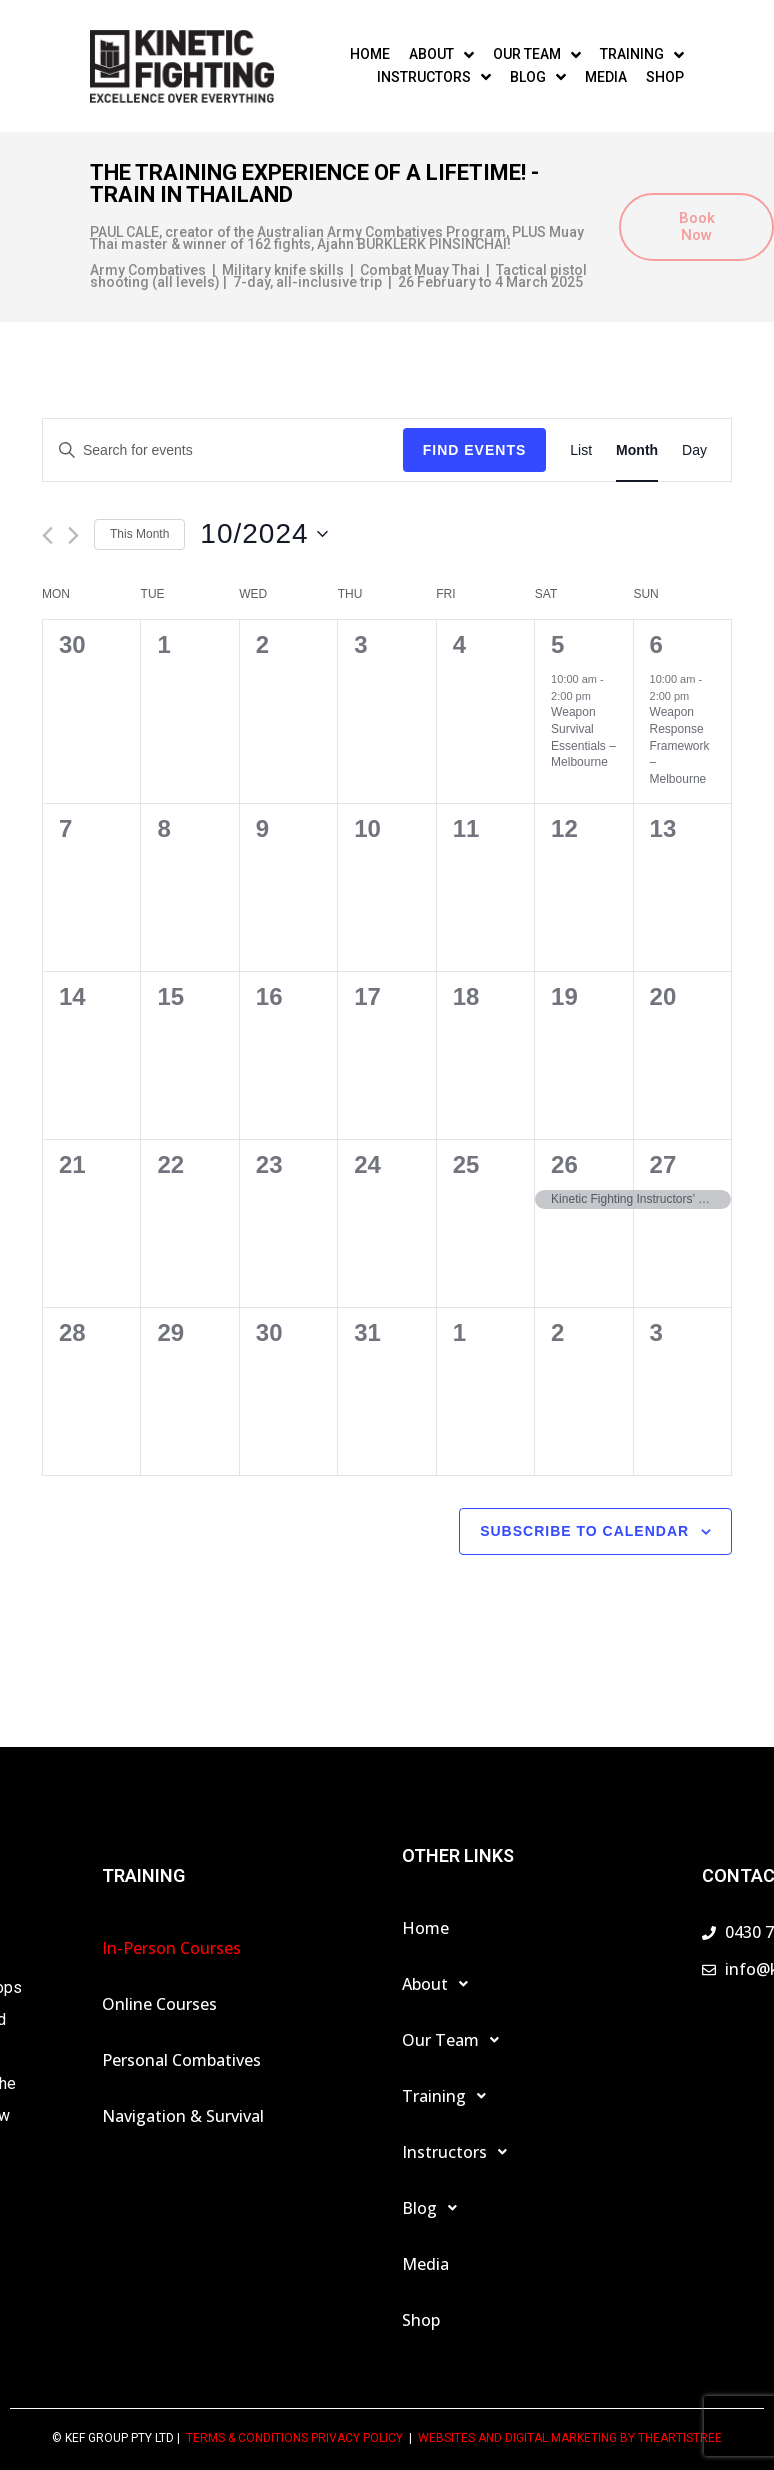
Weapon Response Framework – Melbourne (680, 745)
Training (449, 2096)
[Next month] (73, 535)
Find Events (475, 450)
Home (425, 1928)
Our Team (456, 2040)
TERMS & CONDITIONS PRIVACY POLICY (294, 2438)
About (440, 1984)
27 (663, 1164)
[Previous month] (47, 535)
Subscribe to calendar (584, 1531)
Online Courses (159, 2004)
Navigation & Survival (183, 2116)
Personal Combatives (181, 2060)
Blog (435, 2208)
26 (564, 1164)
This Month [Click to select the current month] (139, 534)
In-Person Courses (171, 1948)
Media (425, 2264)
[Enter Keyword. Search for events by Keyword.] (223, 450)
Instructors (460, 2152)
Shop (421, 2320)
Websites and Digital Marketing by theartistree (570, 2438)
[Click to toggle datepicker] (263, 534)
